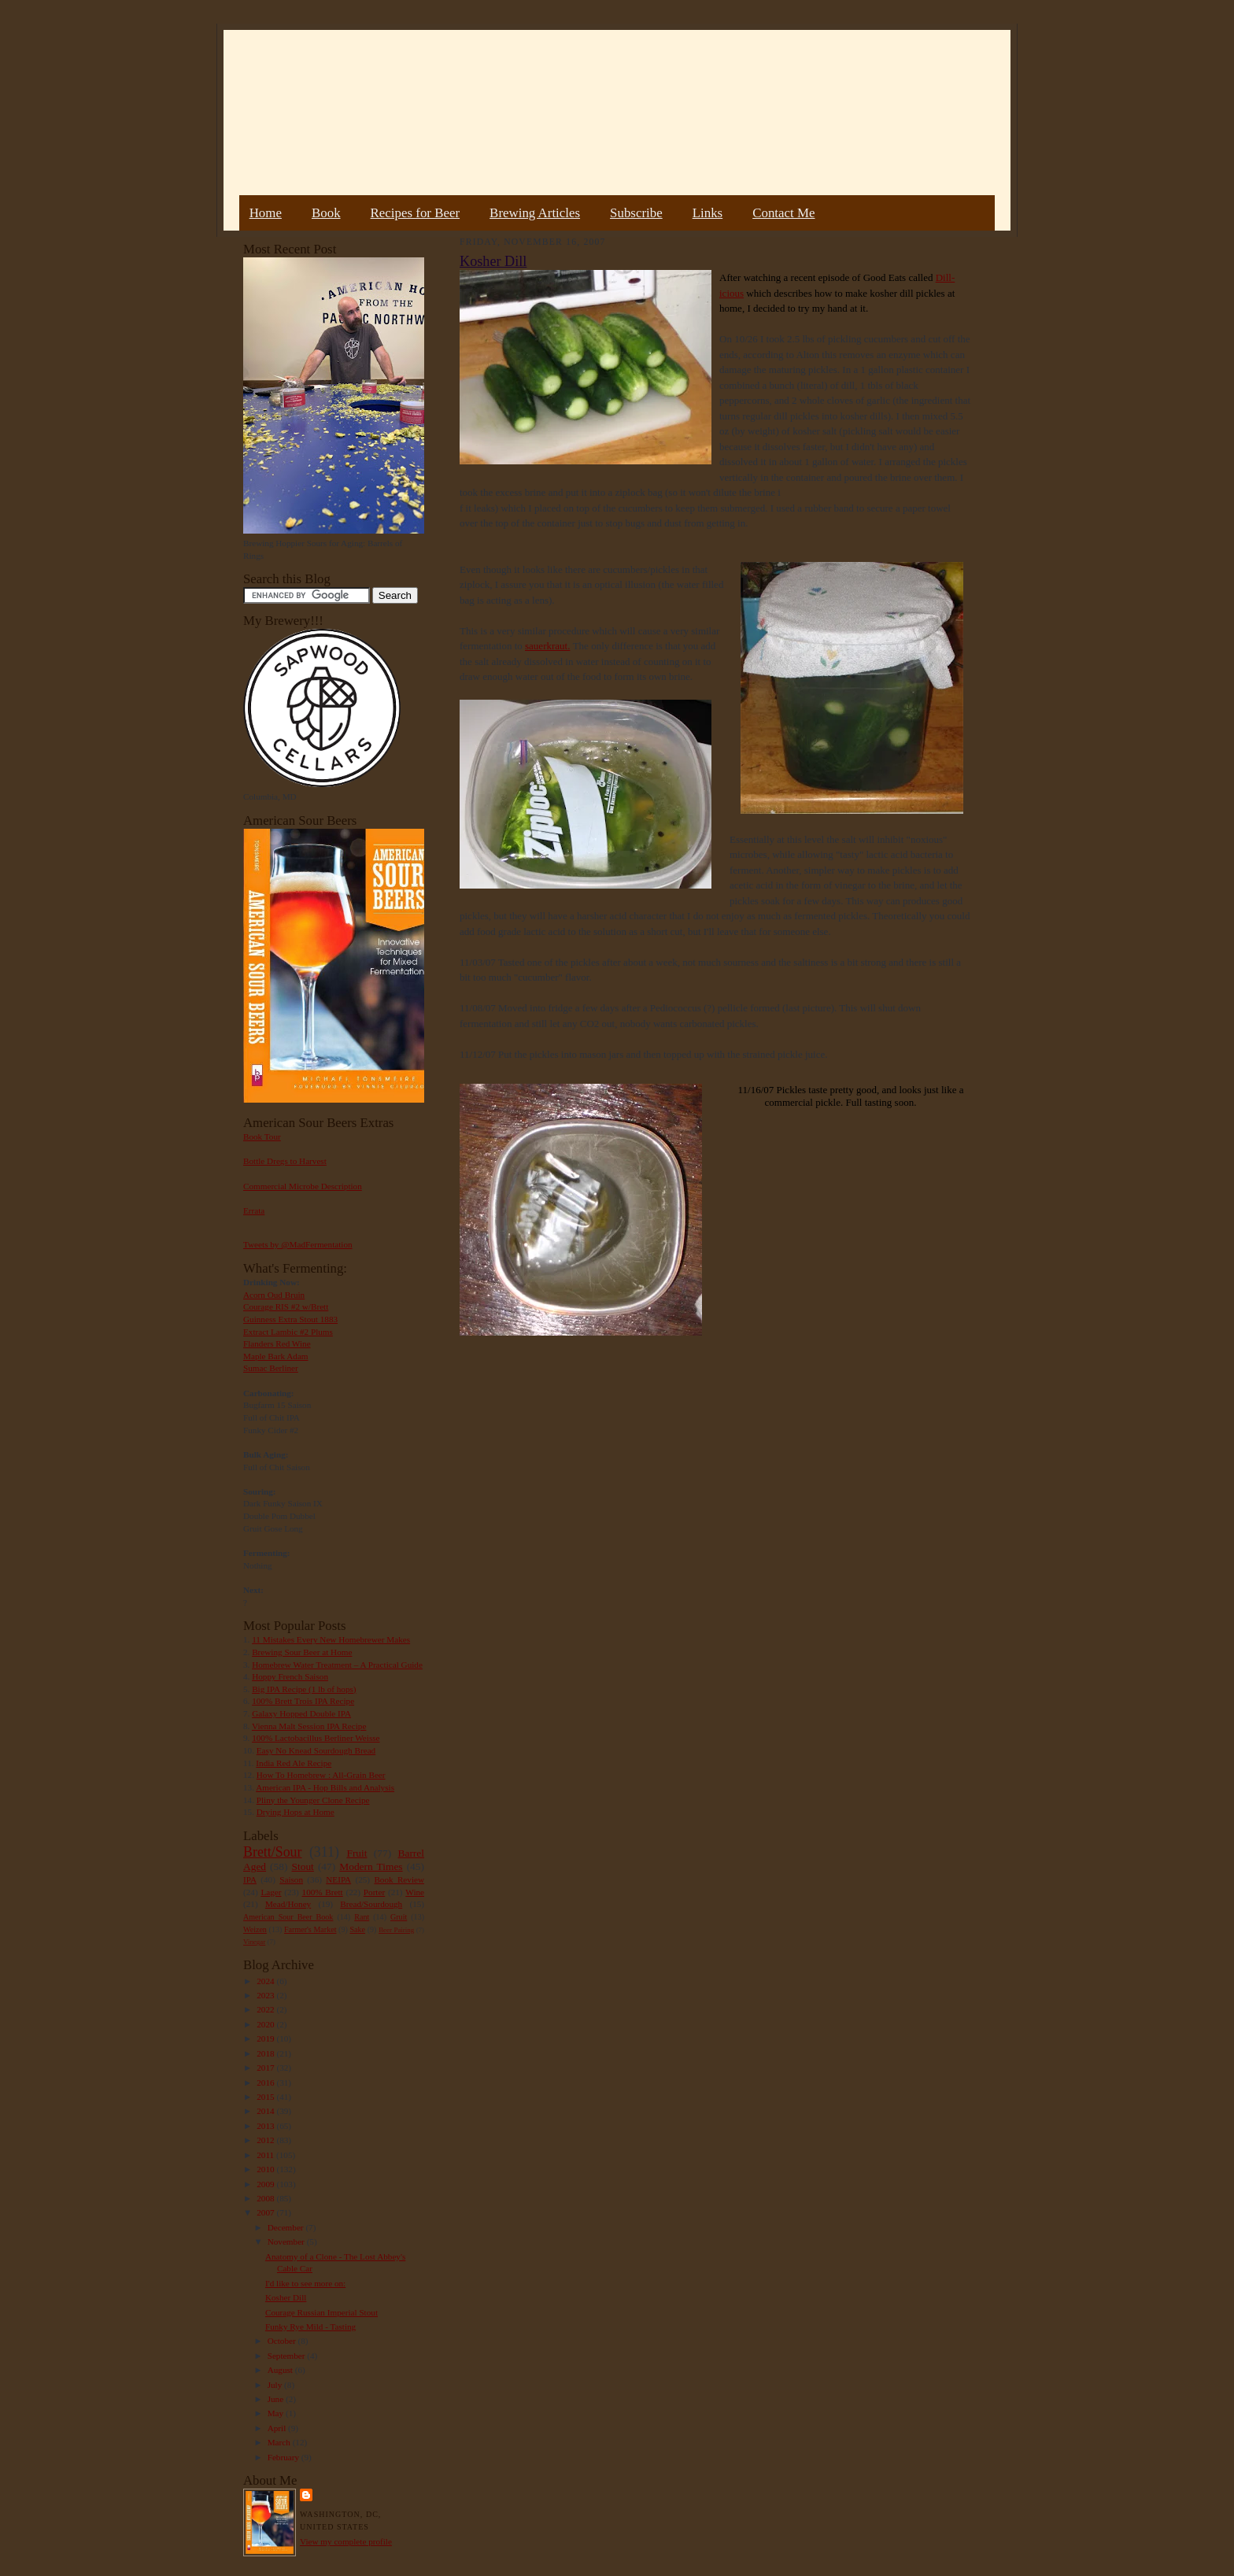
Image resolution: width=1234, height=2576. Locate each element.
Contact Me (783, 212)
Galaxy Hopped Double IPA (301, 1713)
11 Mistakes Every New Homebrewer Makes (331, 1639)
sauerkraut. (547, 646)
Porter (374, 1892)
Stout (303, 1866)
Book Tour (262, 1136)
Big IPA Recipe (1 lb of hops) (304, 1689)
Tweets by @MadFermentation (298, 1244)
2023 (266, 1995)
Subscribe (636, 212)
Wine (414, 1892)
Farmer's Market (310, 1929)
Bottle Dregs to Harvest (285, 1161)
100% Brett (322, 1892)
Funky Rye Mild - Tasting (310, 2326)
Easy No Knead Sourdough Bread (316, 1750)
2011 (266, 2155)
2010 (266, 2169)
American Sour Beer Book (288, 1917)
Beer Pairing (396, 1930)
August (281, 2370)
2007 (266, 2212)
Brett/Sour (272, 1852)
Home (265, 212)
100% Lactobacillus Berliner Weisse (315, 1738)
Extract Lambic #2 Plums (288, 1331)
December (287, 2227)
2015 (266, 2096)
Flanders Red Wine (277, 1343)
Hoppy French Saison (290, 1676)
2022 (266, 2009)
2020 (266, 2024)
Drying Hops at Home (295, 1812)
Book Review (399, 1879)
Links (707, 212)
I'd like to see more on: (305, 2283)
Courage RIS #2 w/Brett (285, 1306)
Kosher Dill (285, 2297)
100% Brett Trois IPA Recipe (303, 1701)
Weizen (255, 1929)
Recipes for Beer (415, 212)
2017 (266, 2067)
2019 (266, 2038)
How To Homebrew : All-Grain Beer (321, 1775)
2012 (266, 2140)
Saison (291, 1879)
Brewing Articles (535, 212)
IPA (250, 1879)
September (288, 2355)
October (283, 2340)
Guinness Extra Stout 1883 (290, 1319)
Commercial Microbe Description (302, 1186)
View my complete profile (346, 2541)
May (277, 2413)
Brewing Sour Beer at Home (302, 1652)
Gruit (398, 1917)
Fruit (356, 1853)
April (278, 2428)
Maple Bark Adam (275, 1356)
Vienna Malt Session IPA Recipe (309, 1726)
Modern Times (370, 1866)
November (287, 2241)
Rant (361, 1917)
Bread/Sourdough (371, 1904)
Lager (270, 1892)
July (276, 2384)
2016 (266, 2082)
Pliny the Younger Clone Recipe (313, 1800)
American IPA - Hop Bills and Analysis (325, 1787)
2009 (266, 2184)
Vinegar (254, 1942)
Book (326, 212)
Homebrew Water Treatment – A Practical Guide (337, 1664)
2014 (266, 2111)
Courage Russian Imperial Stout (321, 2312)
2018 (266, 2053)
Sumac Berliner (270, 1368)
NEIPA (338, 1879)
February (284, 2457)
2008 (266, 2198)
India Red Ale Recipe (293, 1763)
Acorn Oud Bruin (274, 1294)
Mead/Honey (288, 1904)
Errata (253, 1210)
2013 (266, 2126)
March (280, 2442)
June (277, 2399)
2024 (266, 1981)
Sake (358, 1929)
